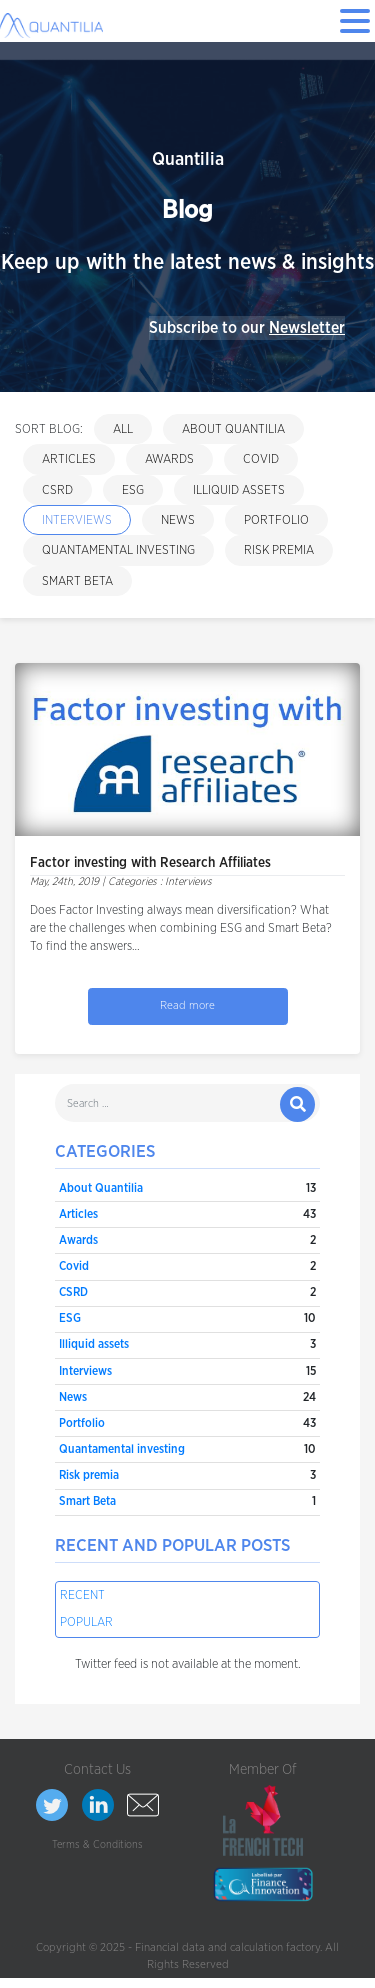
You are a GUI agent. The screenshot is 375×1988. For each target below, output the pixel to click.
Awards (169, 459)
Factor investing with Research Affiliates (150, 863)
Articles (69, 459)
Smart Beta (77, 581)
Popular (86, 1622)
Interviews (77, 520)
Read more (187, 1005)
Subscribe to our (247, 328)
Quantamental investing (118, 550)
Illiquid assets (239, 490)
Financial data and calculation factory (227, 1947)
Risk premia (279, 550)
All (123, 429)
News (178, 520)
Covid (261, 459)
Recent (82, 1595)
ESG (133, 490)
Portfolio (276, 520)
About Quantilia (233, 429)
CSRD (57, 490)
